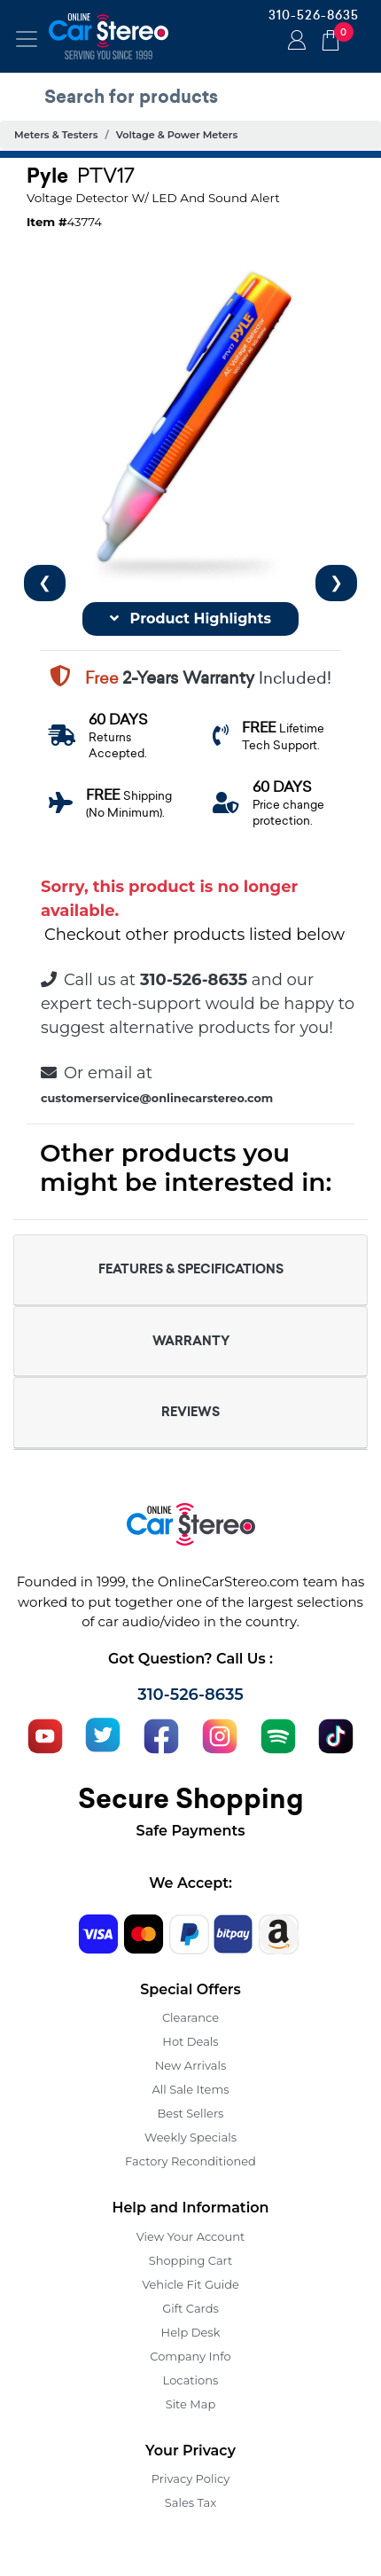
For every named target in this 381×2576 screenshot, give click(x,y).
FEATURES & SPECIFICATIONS (191, 1269)
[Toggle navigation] (26, 39)
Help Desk (191, 2332)
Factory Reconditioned (190, 2161)
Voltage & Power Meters (177, 135)
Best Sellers (191, 2113)
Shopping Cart (191, 2260)
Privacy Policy (190, 2478)
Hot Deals (190, 2041)
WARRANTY (190, 1341)
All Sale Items (190, 2089)
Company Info (190, 2356)
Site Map (191, 2404)
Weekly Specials (190, 2137)
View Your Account (190, 2236)
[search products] (195, 96)
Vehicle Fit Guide (190, 2284)
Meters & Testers (56, 135)
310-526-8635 (313, 15)
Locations (191, 2380)
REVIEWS (190, 1411)
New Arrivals (190, 2065)
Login (294, 42)
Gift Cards (190, 2308)
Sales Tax (190, 2502)
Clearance (190, 2017)
